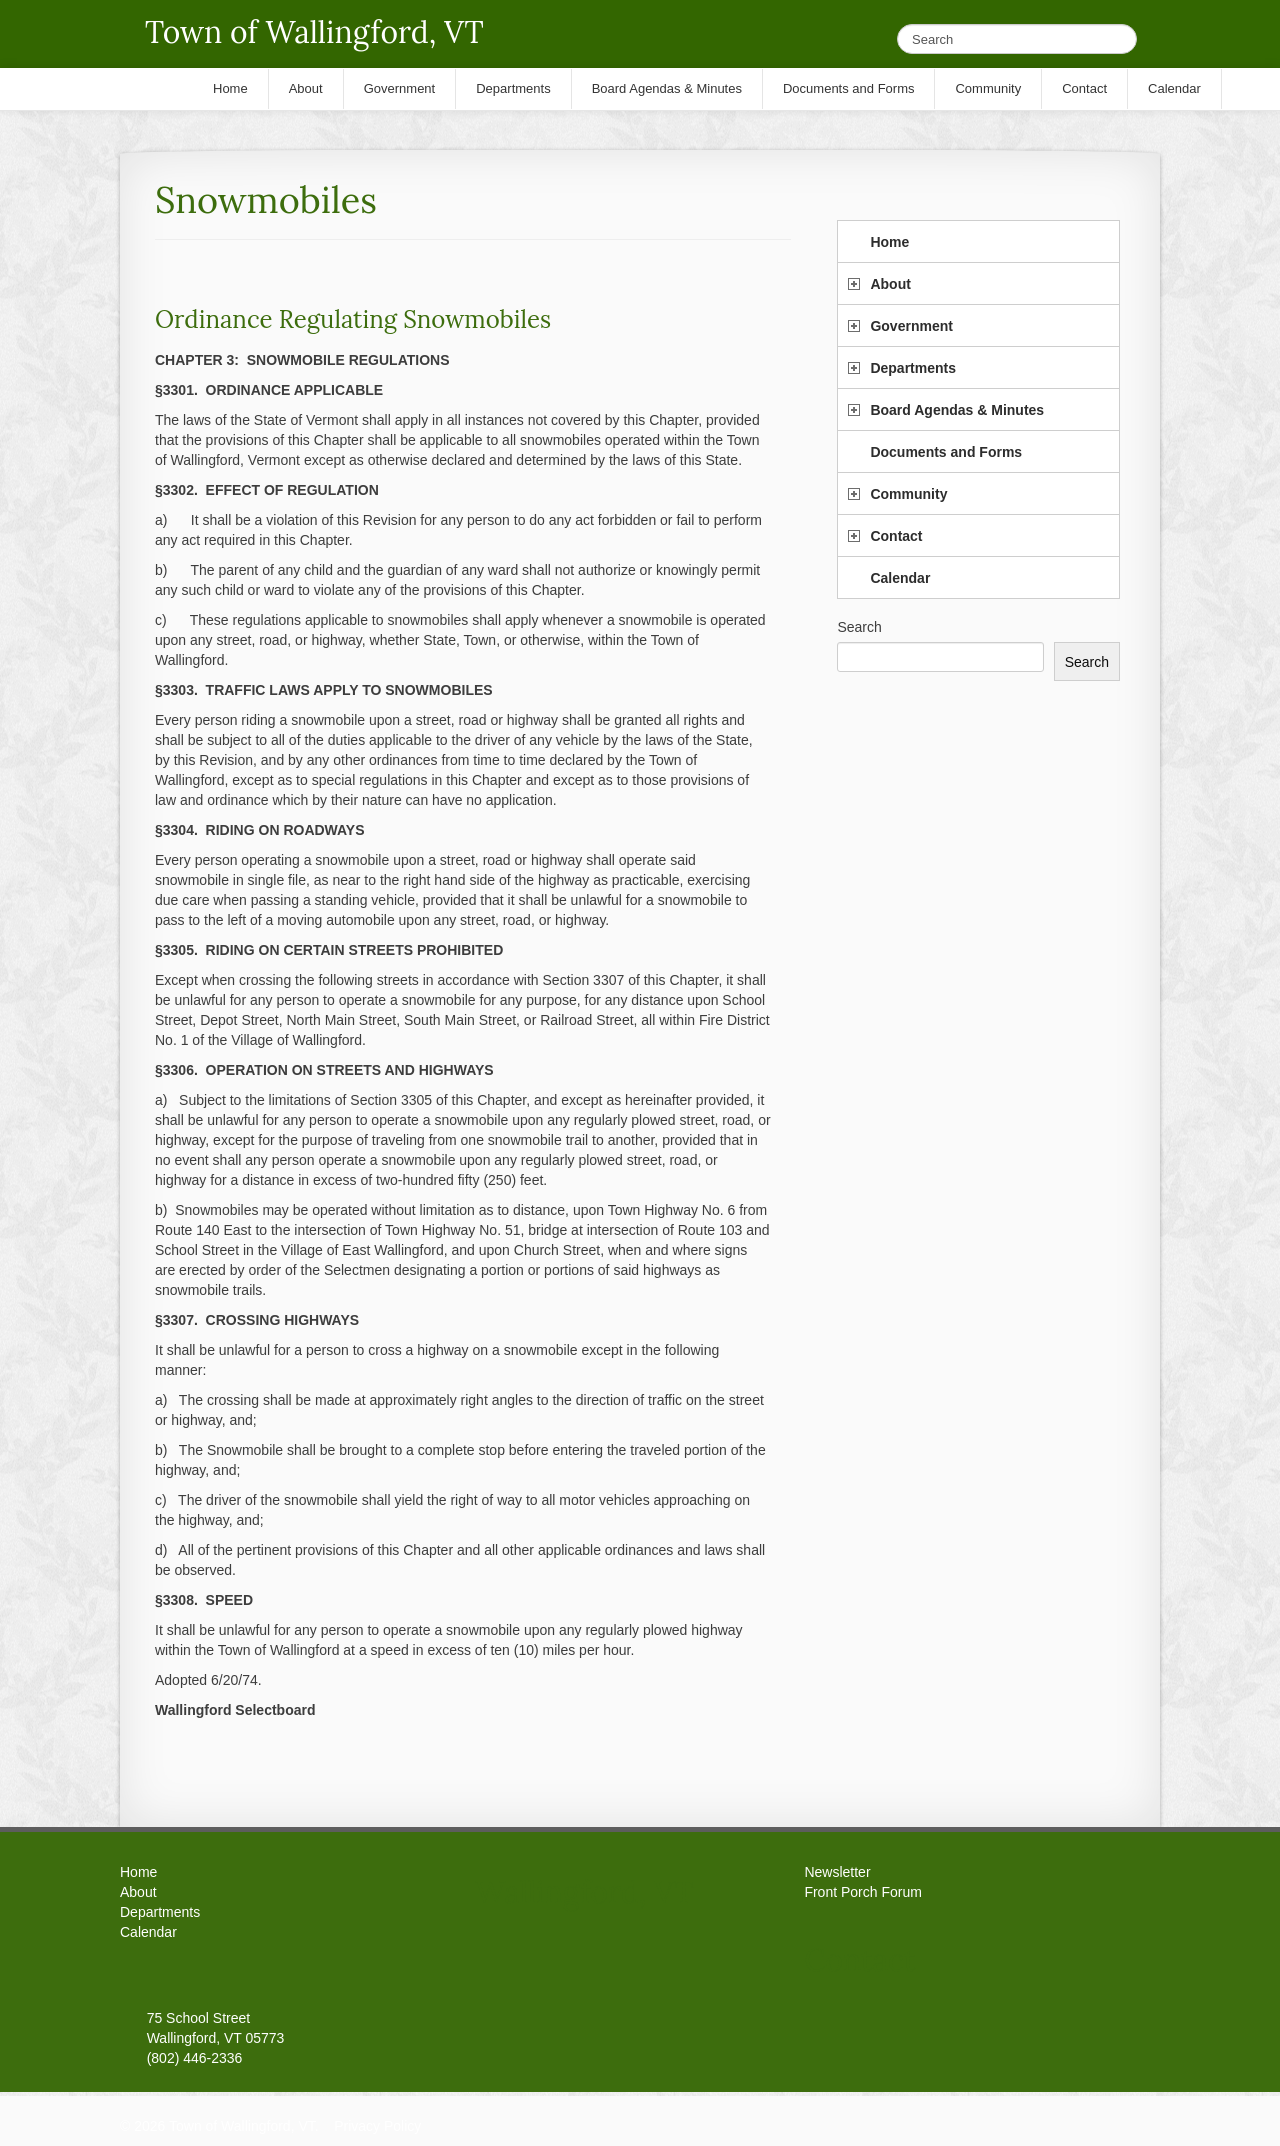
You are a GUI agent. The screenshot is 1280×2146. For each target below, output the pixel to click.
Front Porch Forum (862, 1892)
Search (859, 627)
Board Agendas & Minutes (957, 410)
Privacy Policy (377, 2126)
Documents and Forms (946, 452)
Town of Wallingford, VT (314, 32)
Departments (913, 368)
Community (908, 494)
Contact (896, 536)
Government (911, 326)
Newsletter (837, 1872)
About (890, 284)
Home (889, 242)
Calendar (900, 578)
